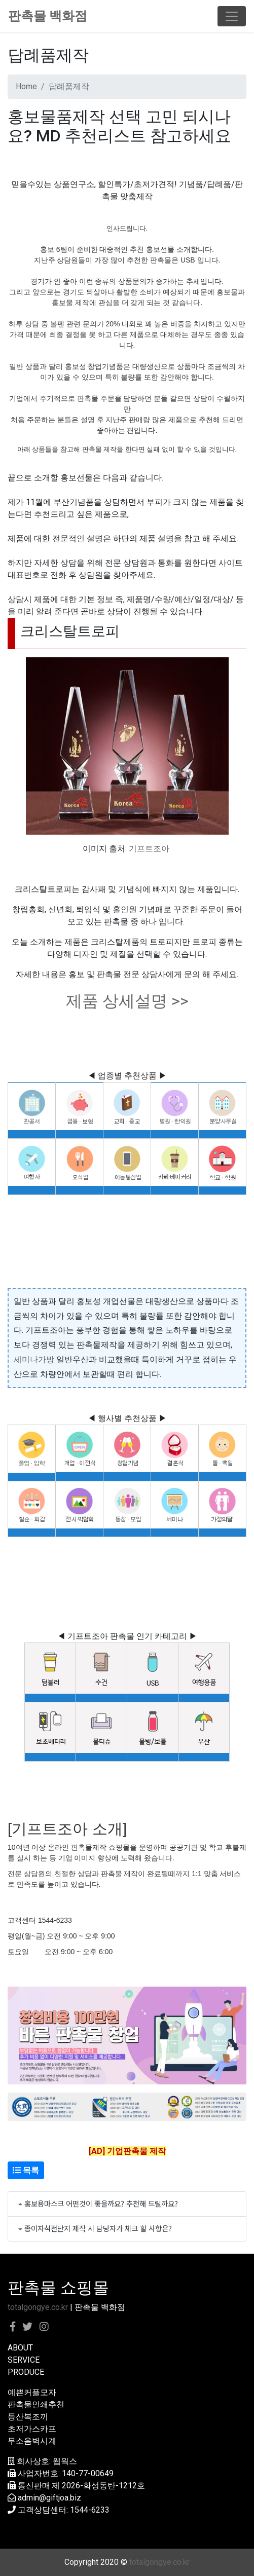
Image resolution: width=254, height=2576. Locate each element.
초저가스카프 (32, 2429)
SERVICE (24, 2360)
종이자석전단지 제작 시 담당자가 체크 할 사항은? (98, 2228)
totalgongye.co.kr (38, 2307)
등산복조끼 (28, 2416)
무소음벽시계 (32, 2441)
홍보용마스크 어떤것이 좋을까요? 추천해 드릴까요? (101, 2203)
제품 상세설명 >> (127, 1001)
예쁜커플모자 (32, 2392)
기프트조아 (149, 848)
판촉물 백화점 (47, 16)
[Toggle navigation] (231, 16)
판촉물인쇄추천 (36, 2404)
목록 (26, 2170)
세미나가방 (34, 1359)
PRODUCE (26, 2372)
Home (26, 86)
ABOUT (20, 2348)
